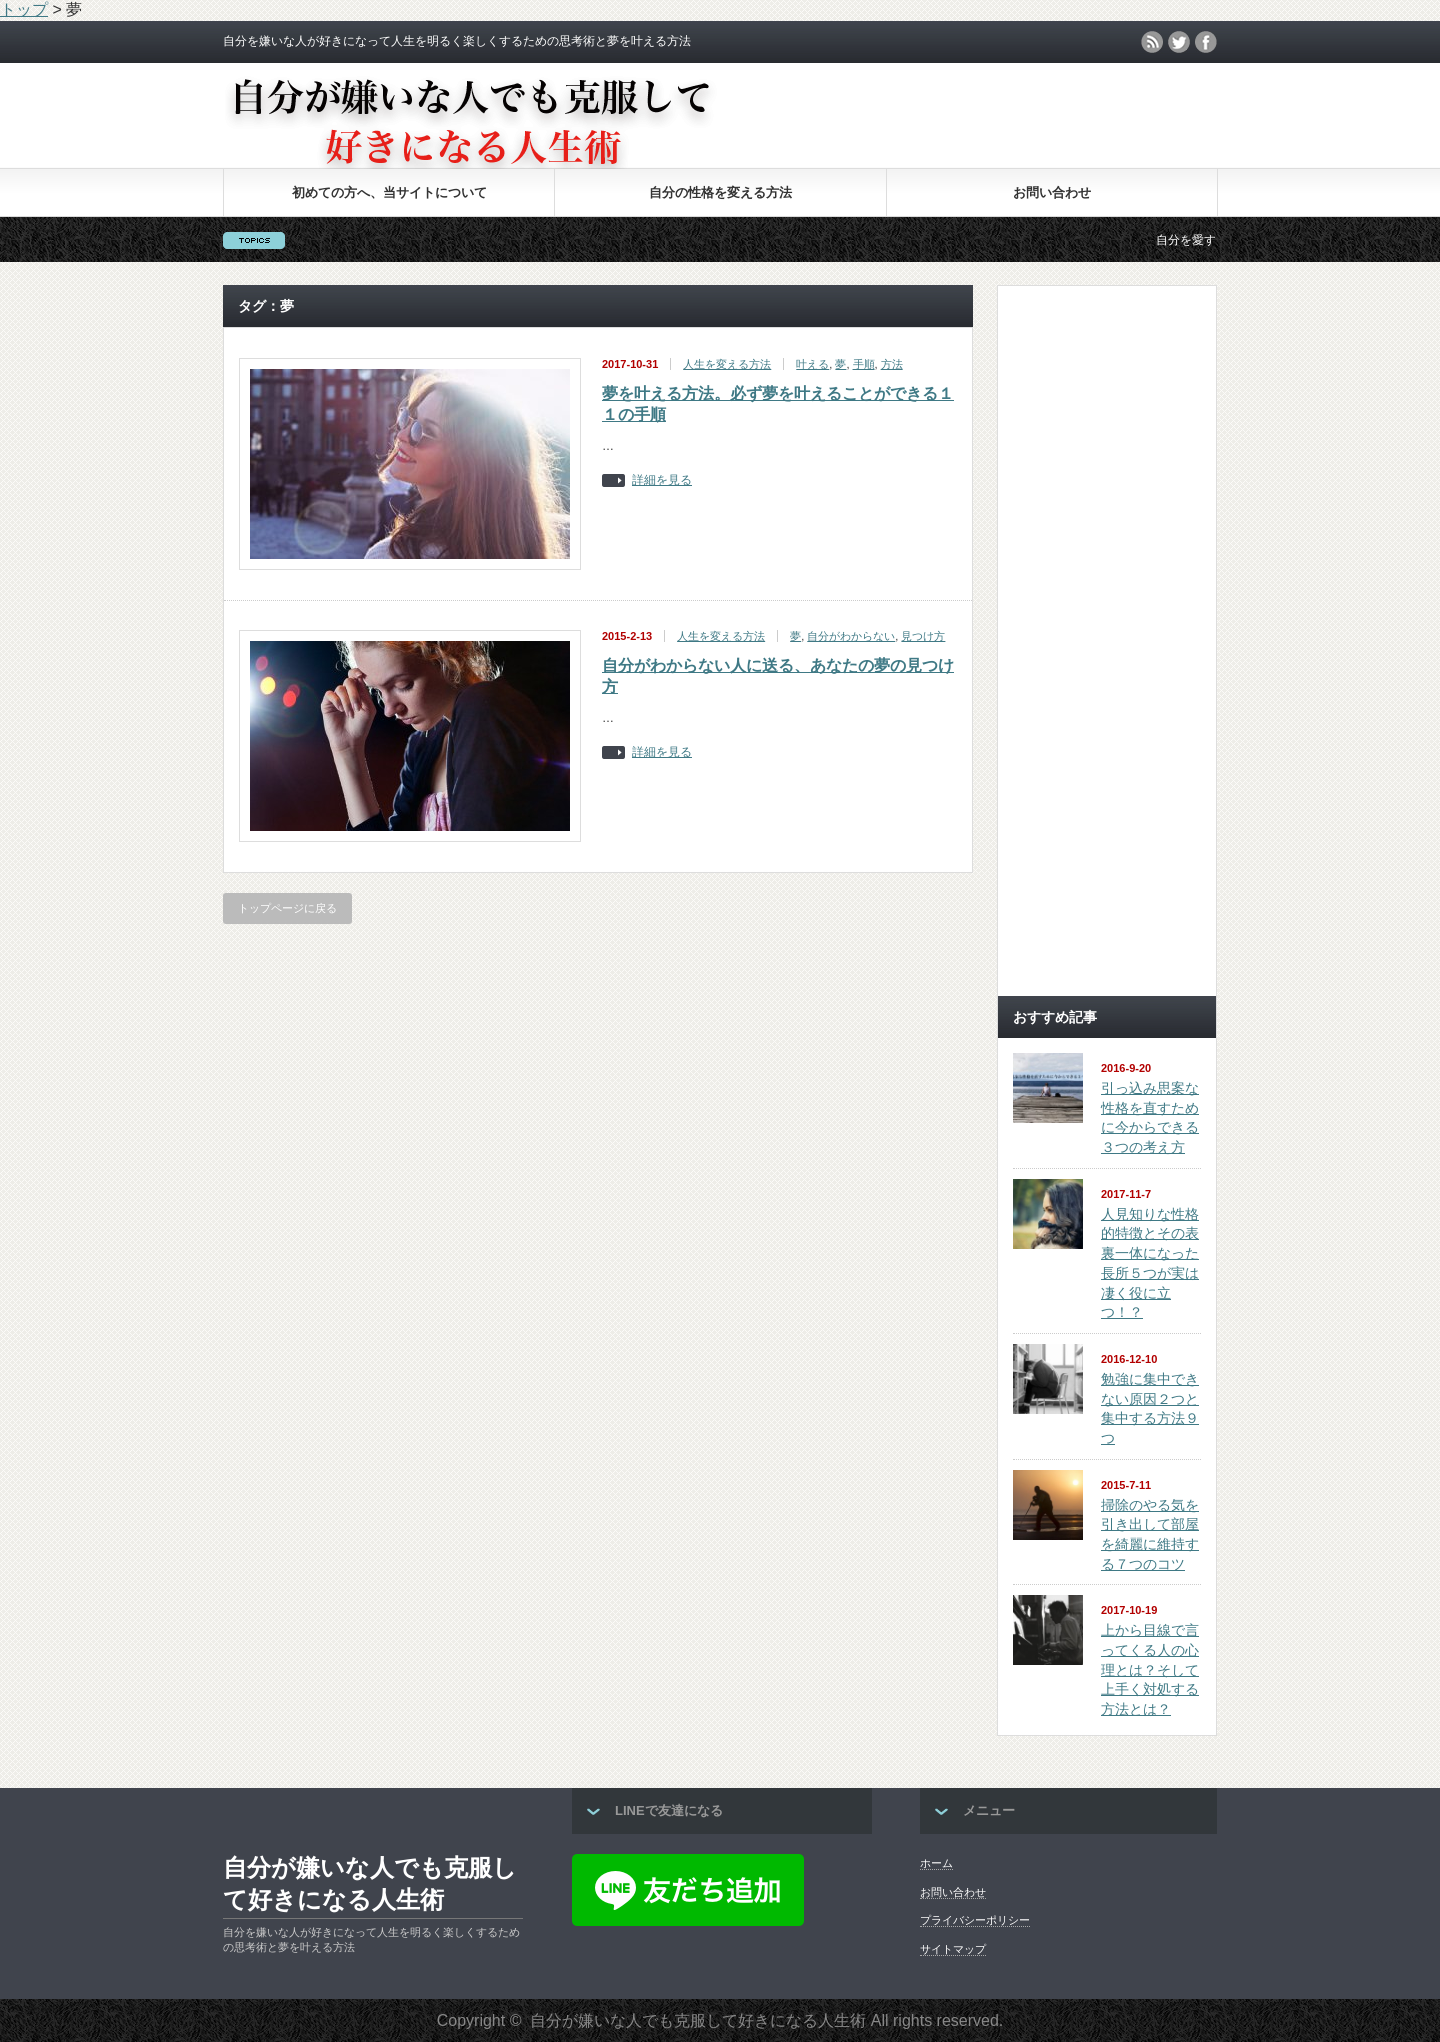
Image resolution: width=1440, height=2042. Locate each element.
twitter (1179, 42)
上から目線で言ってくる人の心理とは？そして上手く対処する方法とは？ (1150, 1669)
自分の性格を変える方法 (720, 192)
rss (1152, 42)
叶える (812, 364)
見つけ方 (923, 636)
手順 (864, 364)
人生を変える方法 (727, 364)
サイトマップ (953, 1949)
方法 (892, 364)
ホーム (936, 1863)
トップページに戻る (287, 908)
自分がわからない (851, 636)
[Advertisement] (1107, 681)
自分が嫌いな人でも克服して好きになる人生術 (370, 1883)
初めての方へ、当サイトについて (389, 192)
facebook (1206, 42)
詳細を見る (662, 480)
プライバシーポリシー (975, 1920)
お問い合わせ (1052, 192)
